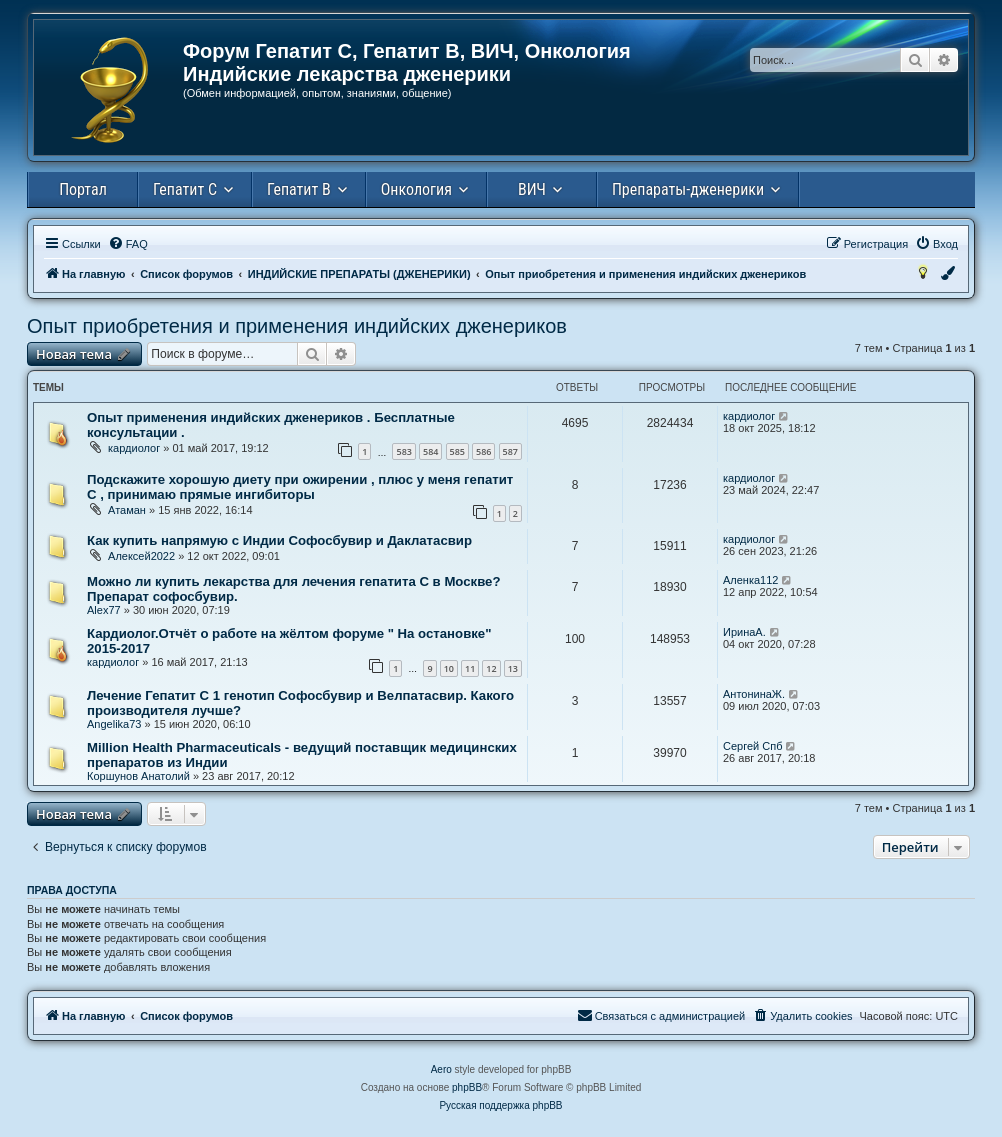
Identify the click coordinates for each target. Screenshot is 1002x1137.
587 (510, 451)
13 (513, 668)
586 (483, 451)
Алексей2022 (141, 556)
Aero (441, 1069)
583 (403, 451)
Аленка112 (750, 580)
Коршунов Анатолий (138, 776)
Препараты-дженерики (688, 189)
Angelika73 (114, 724)
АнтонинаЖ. (754, 694)
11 (470, 668)
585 (457, 451)
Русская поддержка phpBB (500, 1105)
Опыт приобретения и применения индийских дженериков (297, 326)
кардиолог (134, 448)
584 (430, 451)
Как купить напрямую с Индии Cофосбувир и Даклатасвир (279, 540)
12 (491, 668)
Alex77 (104, 610)
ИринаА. (744, 632)
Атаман (127, 510)
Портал (83, 189)
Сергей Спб (752, 746)
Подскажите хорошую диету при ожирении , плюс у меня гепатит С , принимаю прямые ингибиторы (300, 487)
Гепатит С (185, 189)
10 (449, 668)
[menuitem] (128, 244)
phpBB (467, 1087)
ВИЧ (532, 189)
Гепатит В (299, 189)
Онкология (416, 189)
